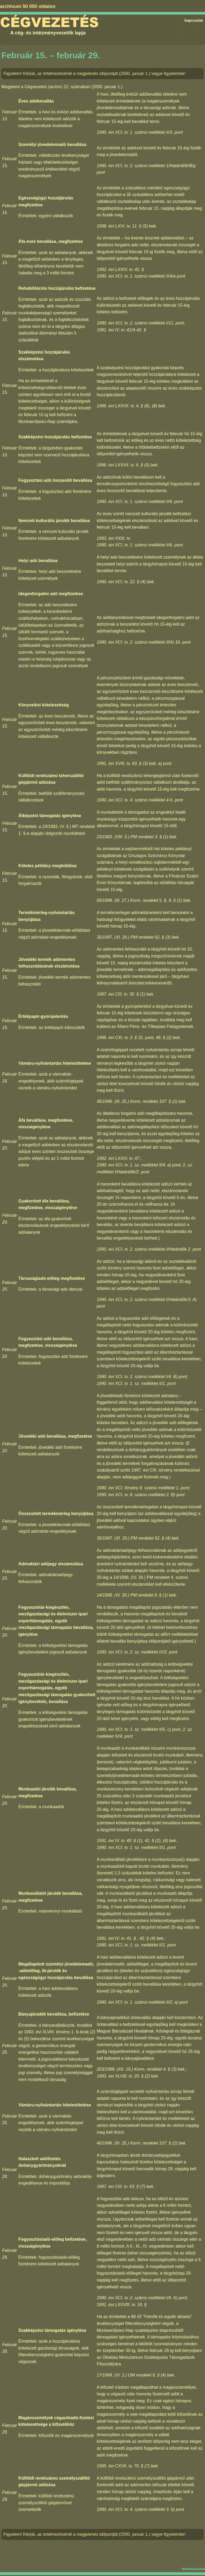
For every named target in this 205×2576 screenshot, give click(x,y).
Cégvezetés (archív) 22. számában (57, 86)
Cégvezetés (49, 22)
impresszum (193, 2568)
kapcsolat (194, 20)
